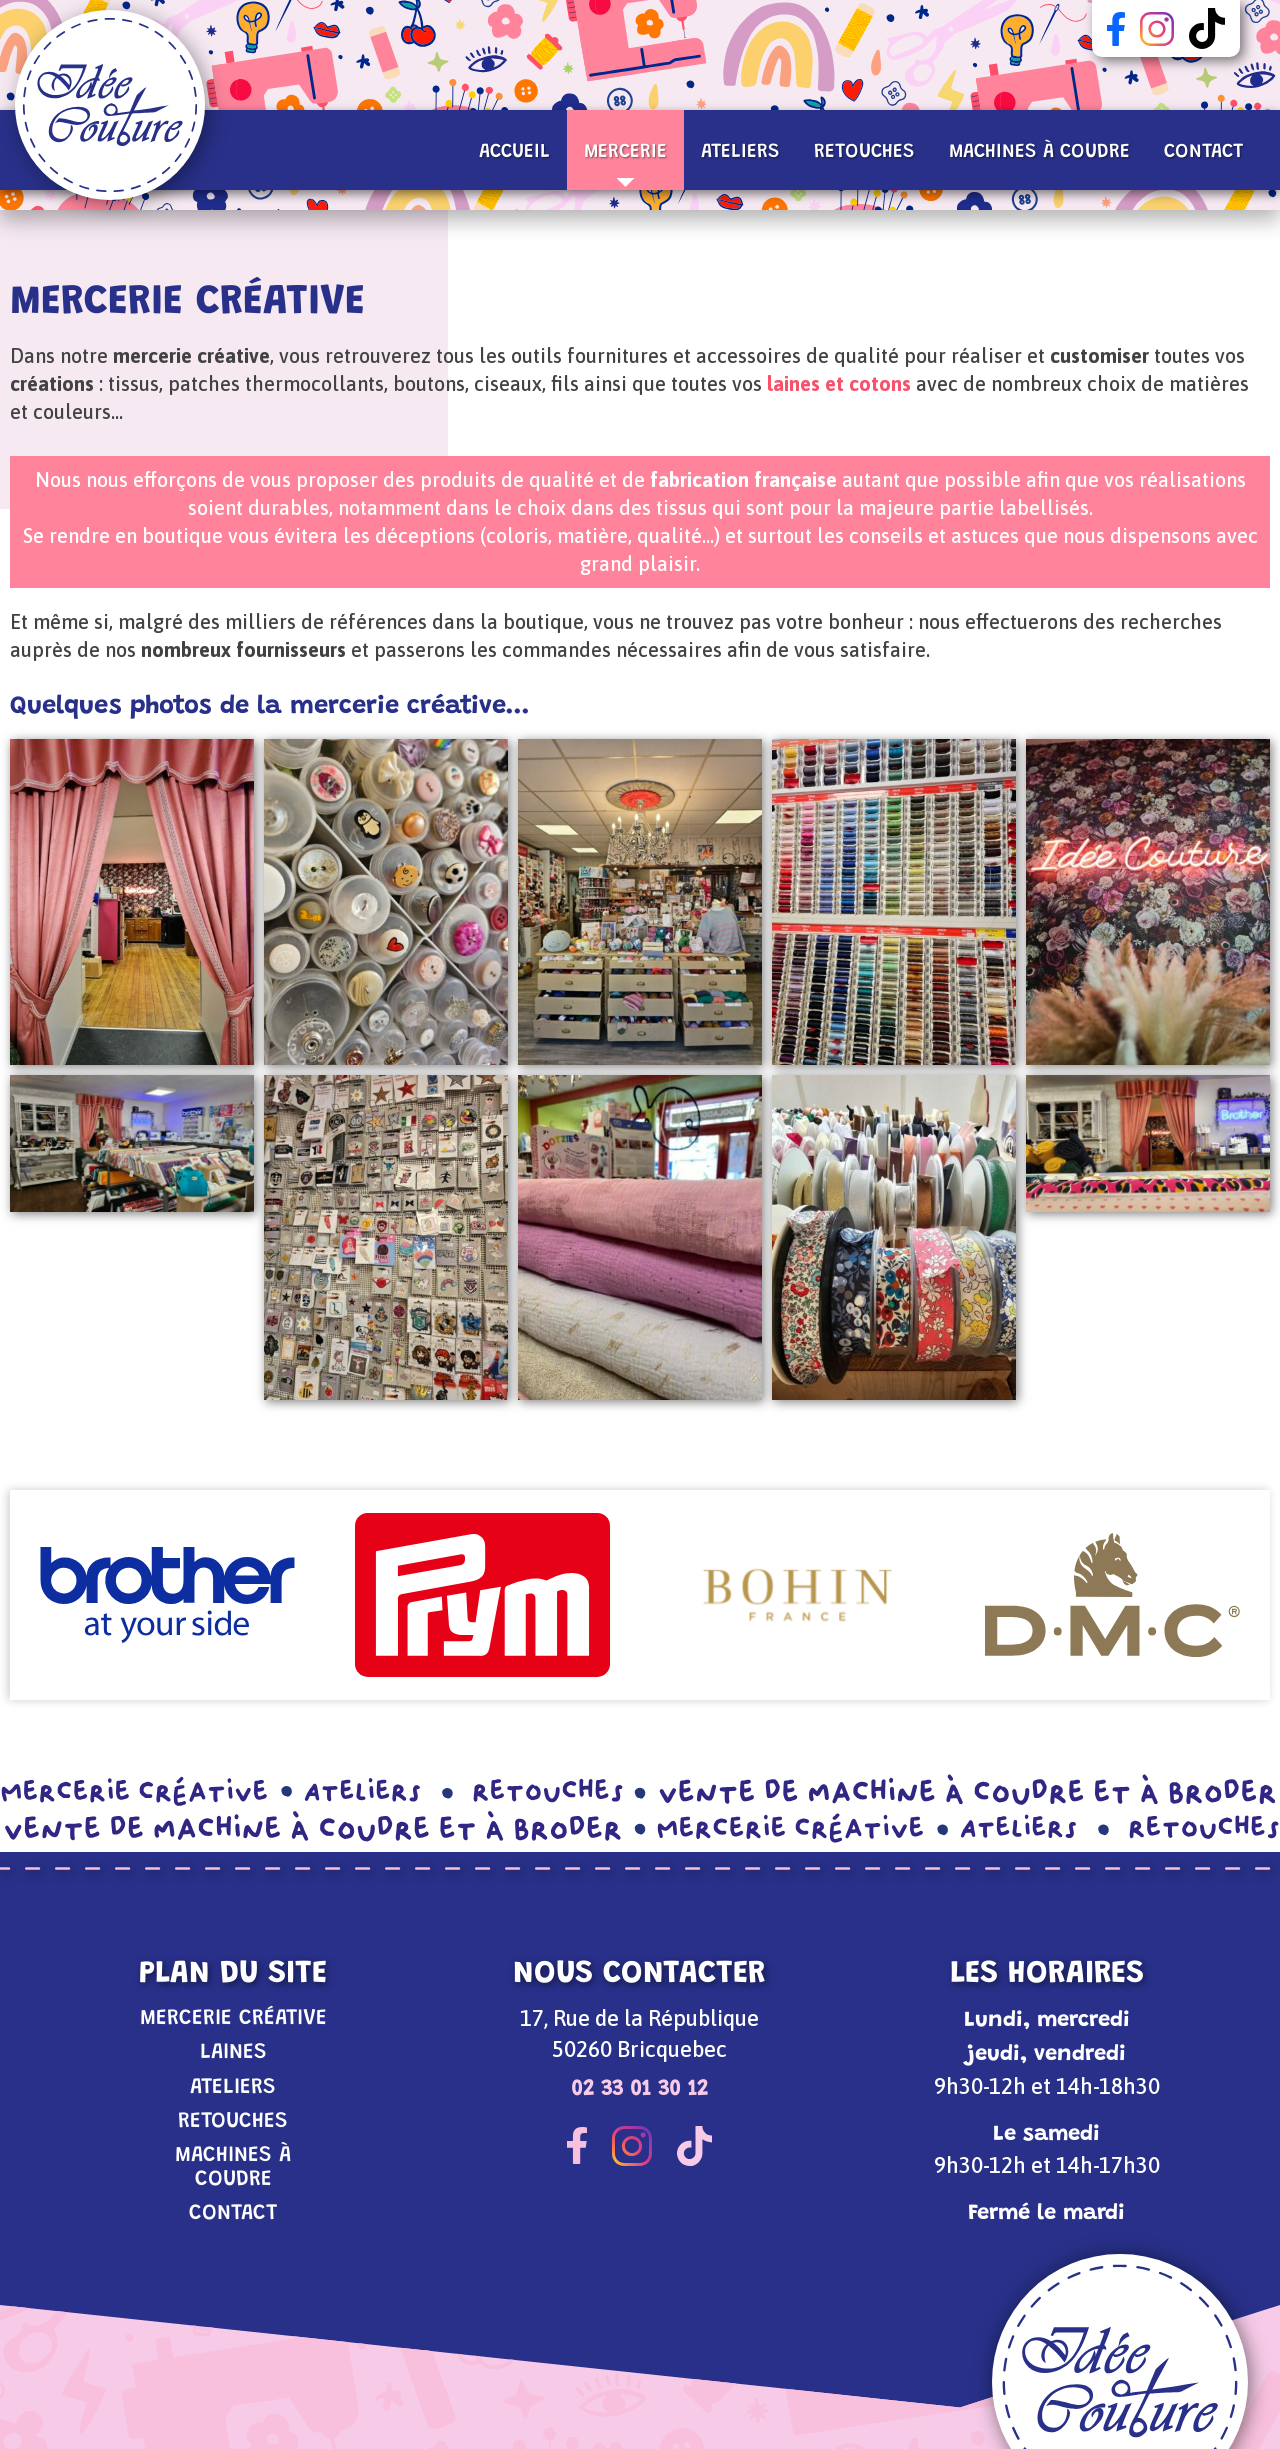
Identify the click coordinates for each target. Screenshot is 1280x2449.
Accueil (514, 152)
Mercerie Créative (233, 2018)
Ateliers (740, 152)
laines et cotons (839, 383)
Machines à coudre (1039, 152)
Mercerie (625, 164)
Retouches (864, 152)
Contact (1203, 152)
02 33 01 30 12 (639, 2089)
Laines (233, 2052)
